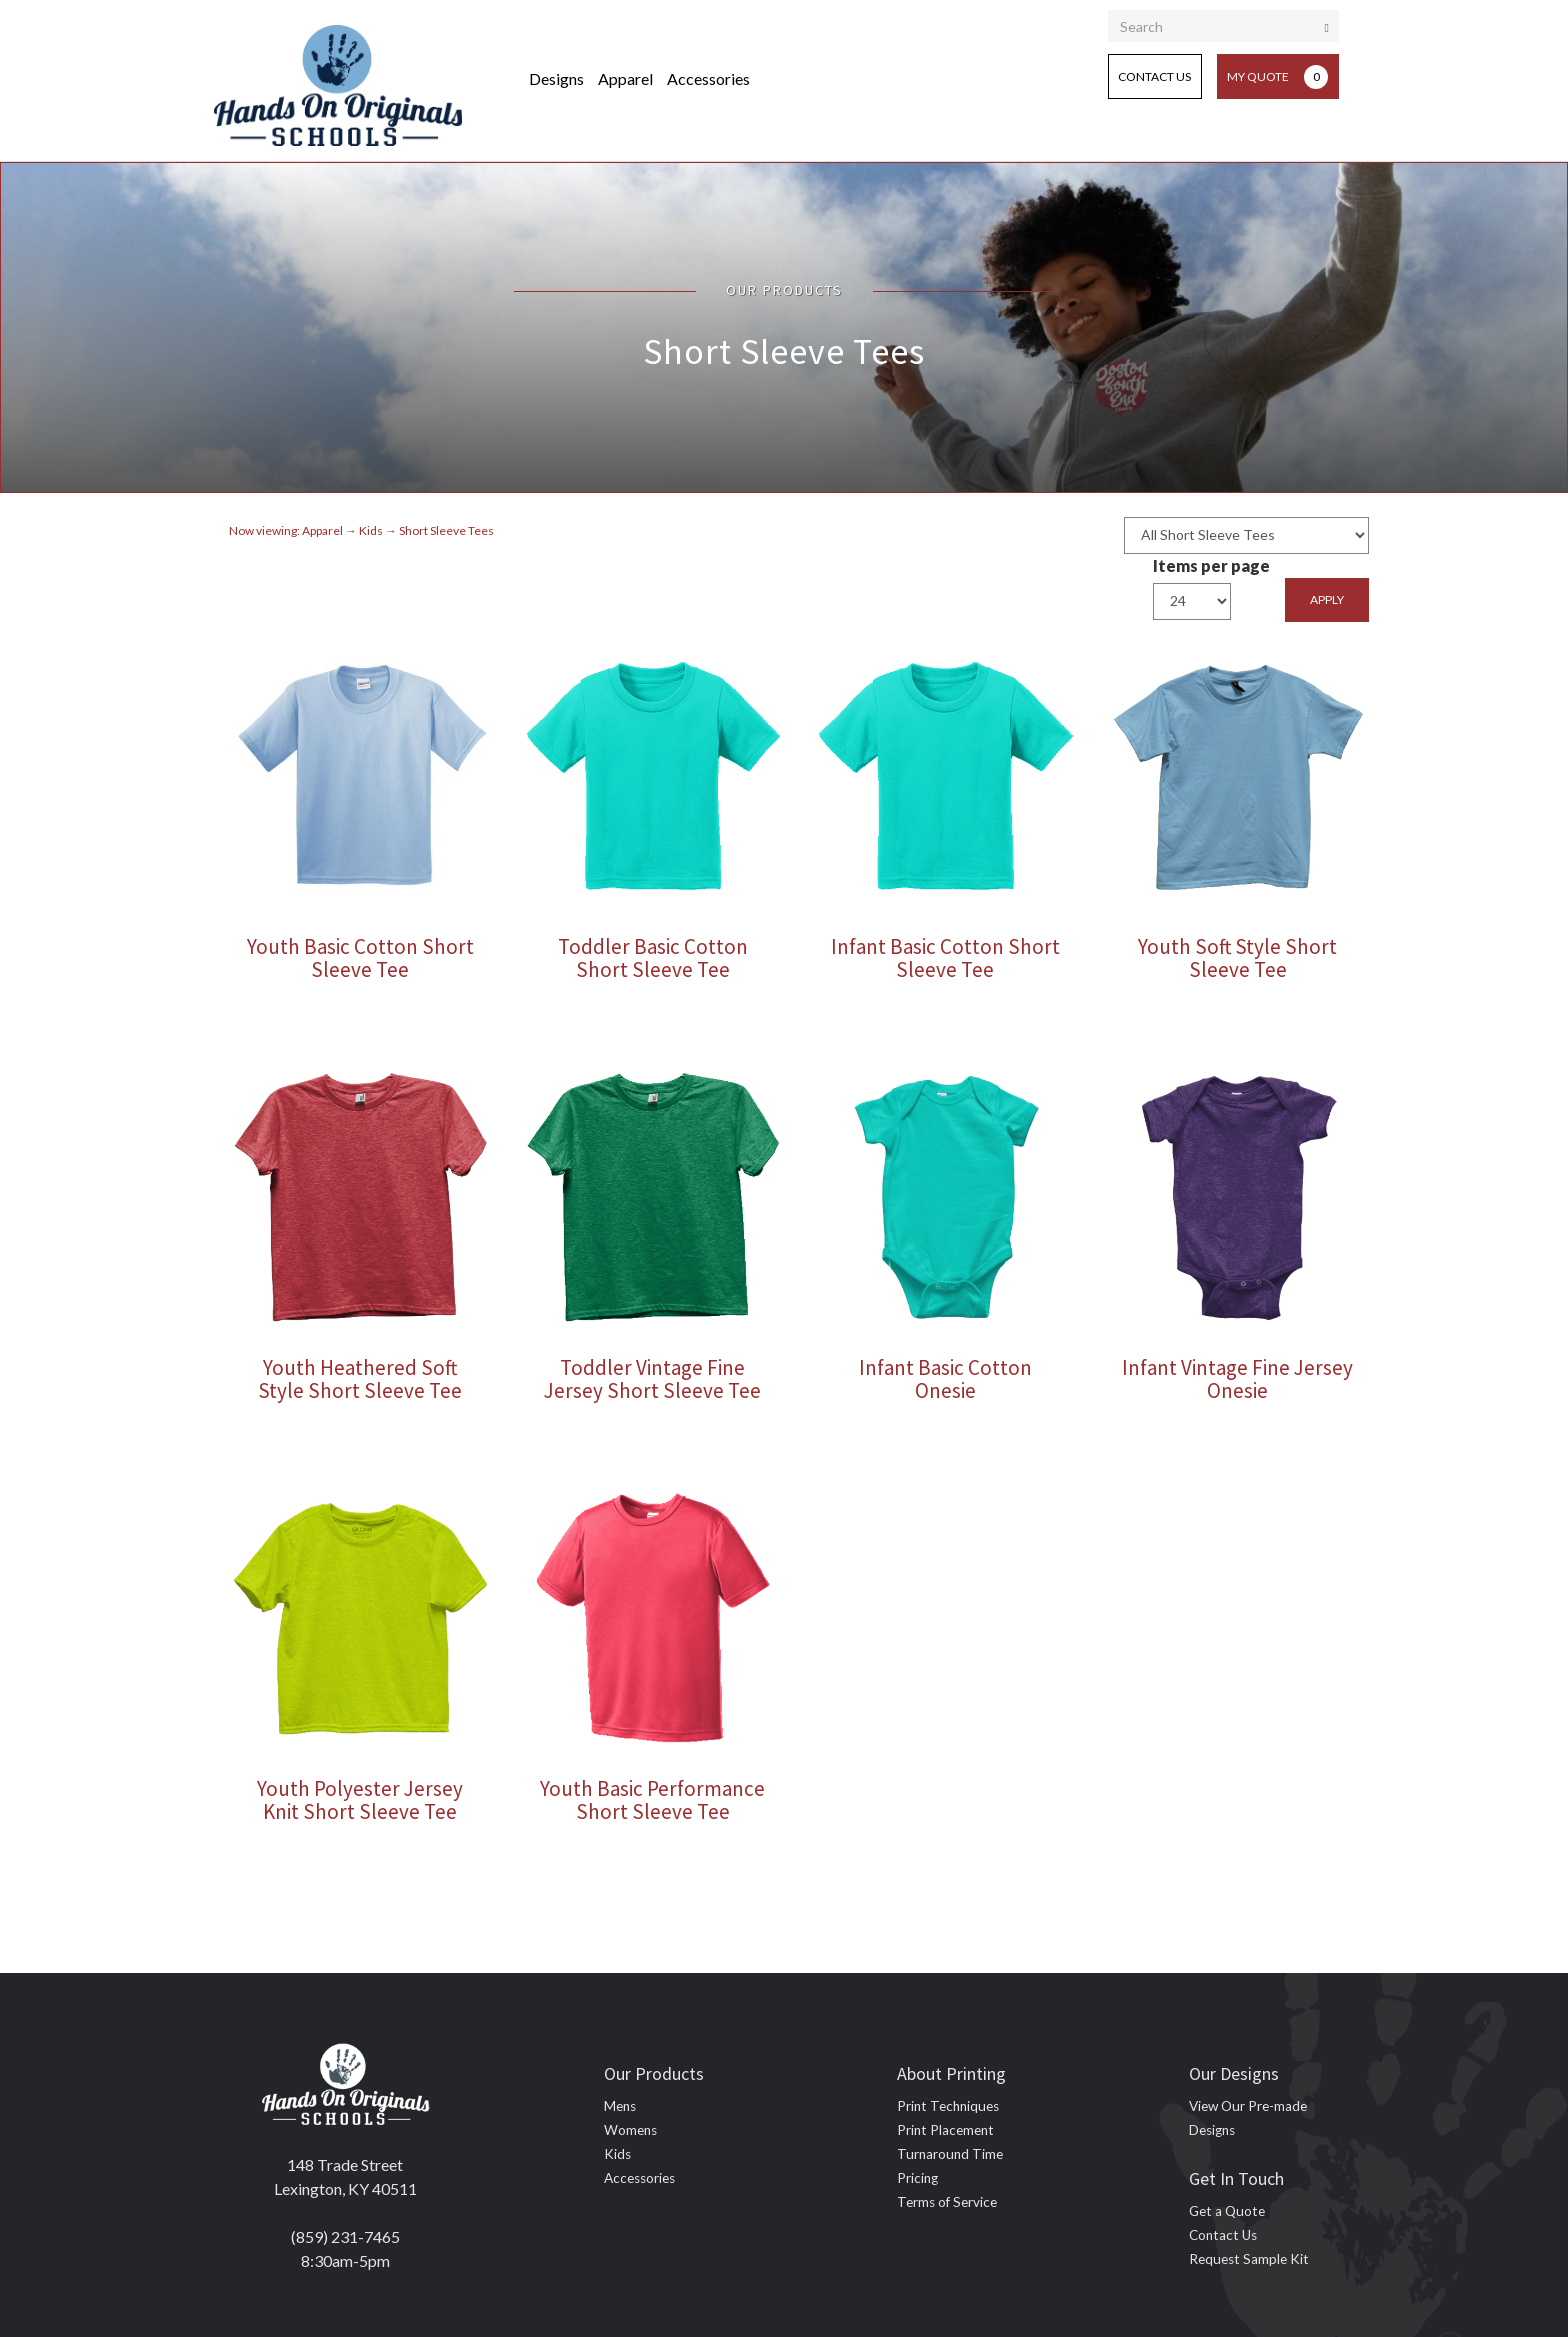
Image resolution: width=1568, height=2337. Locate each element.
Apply (1327, 599)
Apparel (625, 78)
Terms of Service (947, 2202)
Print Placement (945, 2130)
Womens (630, 2130)
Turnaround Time (950, 2154)
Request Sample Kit (1249, 2259)
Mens (620, 2106)
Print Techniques (948, 2106)
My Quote (1277, 77)
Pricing (917, 2178)
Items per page (1211, 565)
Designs (556, 78)
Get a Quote (1227, 2211)
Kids (617, 2154)
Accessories (708, 78)
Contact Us (1154, 76)
